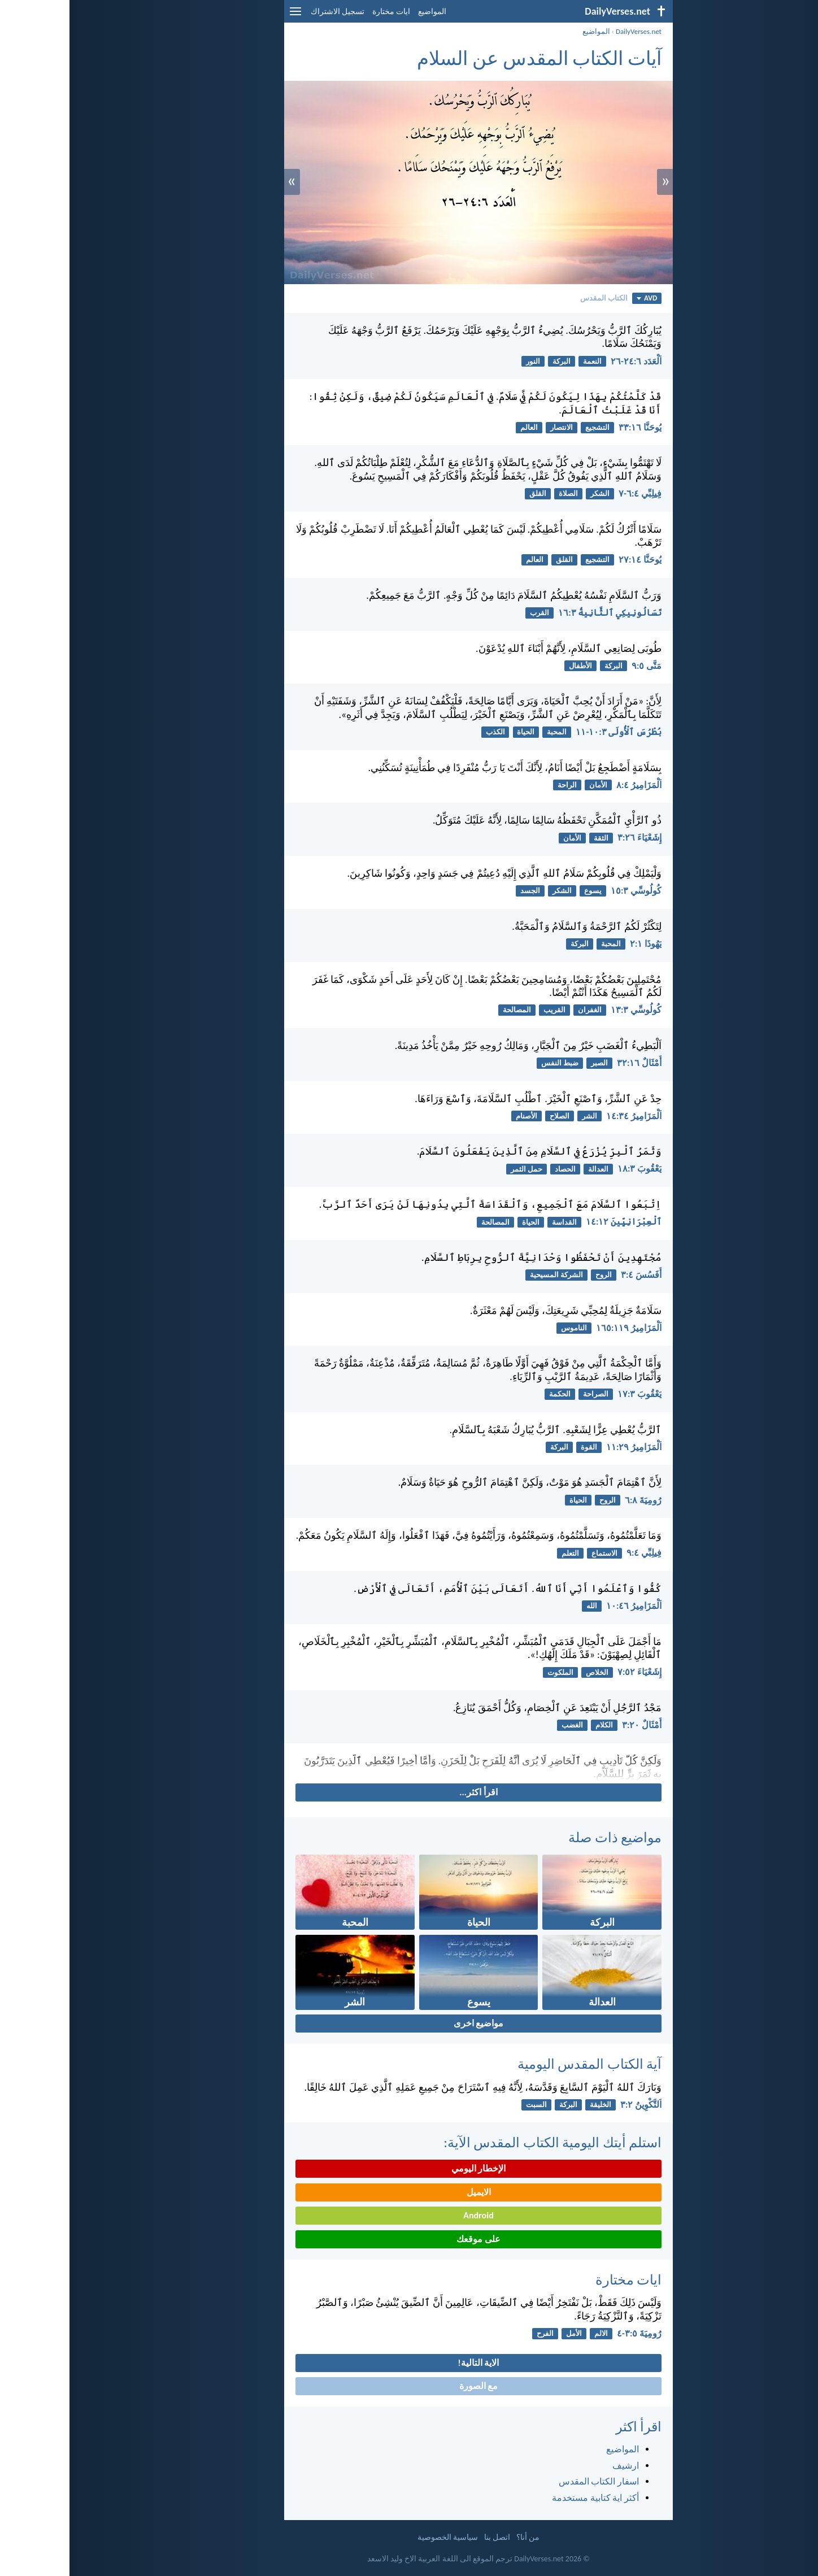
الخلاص (527, 1672)
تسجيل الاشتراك (268, 11)
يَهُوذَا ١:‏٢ (576, 943)
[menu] (226, 15)
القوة (519, 1447)
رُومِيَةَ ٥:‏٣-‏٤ (569, 2333)
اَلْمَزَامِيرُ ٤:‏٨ (569, 785)
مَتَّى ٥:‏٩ (577, 665)
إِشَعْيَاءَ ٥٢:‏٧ (570, 1671)
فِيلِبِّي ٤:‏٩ (574, 1552)
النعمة (523, 361)
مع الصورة (409, 2386)
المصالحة (447, 1010)
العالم (459, 427)
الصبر (529, 1063)
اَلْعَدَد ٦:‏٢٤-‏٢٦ (566, 361)
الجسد (461, 890)
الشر (520, 1116)
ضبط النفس (490, 1063)
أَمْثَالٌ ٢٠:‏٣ (572, 1725)
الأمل (504, 2333)
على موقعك (409, 2239)
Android (409, 2215)
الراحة (497, 785)
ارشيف (556, 2465)
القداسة (494, 1222)
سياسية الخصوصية (378, 2537)
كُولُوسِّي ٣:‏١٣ (566, 1009)
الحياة (456, 732)
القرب (470, 612)
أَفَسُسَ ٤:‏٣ (571, 1274)
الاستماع (535, 1553)
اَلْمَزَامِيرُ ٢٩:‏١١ (564, 1447)
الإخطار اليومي (409, 2168)
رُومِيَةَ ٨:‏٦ (573, 1500)
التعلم (501, 1553)
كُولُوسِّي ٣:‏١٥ (566, 890)
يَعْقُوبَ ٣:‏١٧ (570, 1394)
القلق (468, 493)
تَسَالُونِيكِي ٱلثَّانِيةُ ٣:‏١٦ (540, 612)
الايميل (409, 2192)
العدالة (529, 1169)
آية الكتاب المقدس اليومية (520, 2064)
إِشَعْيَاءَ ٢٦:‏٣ (570, 837)
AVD (577, 298)
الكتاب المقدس (534, 298)
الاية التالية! (409, 2362)
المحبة (487, 732)
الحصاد (495, 1169)
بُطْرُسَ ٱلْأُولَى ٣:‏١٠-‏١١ (549, 731)
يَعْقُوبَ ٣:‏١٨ (570, 1168)
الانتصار (492, 427)
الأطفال (511, 666)
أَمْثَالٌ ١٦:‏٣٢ (569, 1063)
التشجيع (528, 427)
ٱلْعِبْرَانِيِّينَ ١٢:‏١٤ (554, 1221)
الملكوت (491, 1672)
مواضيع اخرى (409, 2023)
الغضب (503, 1725)
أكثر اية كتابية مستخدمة (525, 2497)
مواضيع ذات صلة (545, 1837)
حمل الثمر (457, 1169)
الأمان (529, 785)
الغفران (520, 1010)
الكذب (426, 732)
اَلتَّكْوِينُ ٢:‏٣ (571, 2104)
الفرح (475, 2333)
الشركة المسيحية (487, 1274)
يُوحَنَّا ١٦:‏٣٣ (570, 427)
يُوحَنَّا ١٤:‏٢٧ (570, 559)
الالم (531, 2333)
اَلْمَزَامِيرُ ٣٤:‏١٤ (564, 1116)
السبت (466, 2104)
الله (522, 1606)
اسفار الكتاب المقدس (529, 2481)
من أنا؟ (458, 2537)
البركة (492, 361)
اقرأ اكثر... (409, 1792)
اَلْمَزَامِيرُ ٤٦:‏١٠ (564, 1605)
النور (463, 361)
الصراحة (526, 1394)
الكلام (534, 1725)
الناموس (504, 1328)
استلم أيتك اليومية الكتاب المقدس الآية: (483, 2142)
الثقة (531, 838)
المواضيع (363, 11)
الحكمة (490, 1394)
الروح (534, 1274)
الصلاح (490, 1116)
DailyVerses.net (569, 31)
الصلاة (498, 493)
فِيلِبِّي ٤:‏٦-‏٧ (570, 493)
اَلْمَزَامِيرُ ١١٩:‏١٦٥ (559, 1327)
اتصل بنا (428, 2537)
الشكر (530, 493)
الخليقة (531, 2104)
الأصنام (457, 1116)
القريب (485, 1010)
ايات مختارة (322, 11)
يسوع (523, 890)
